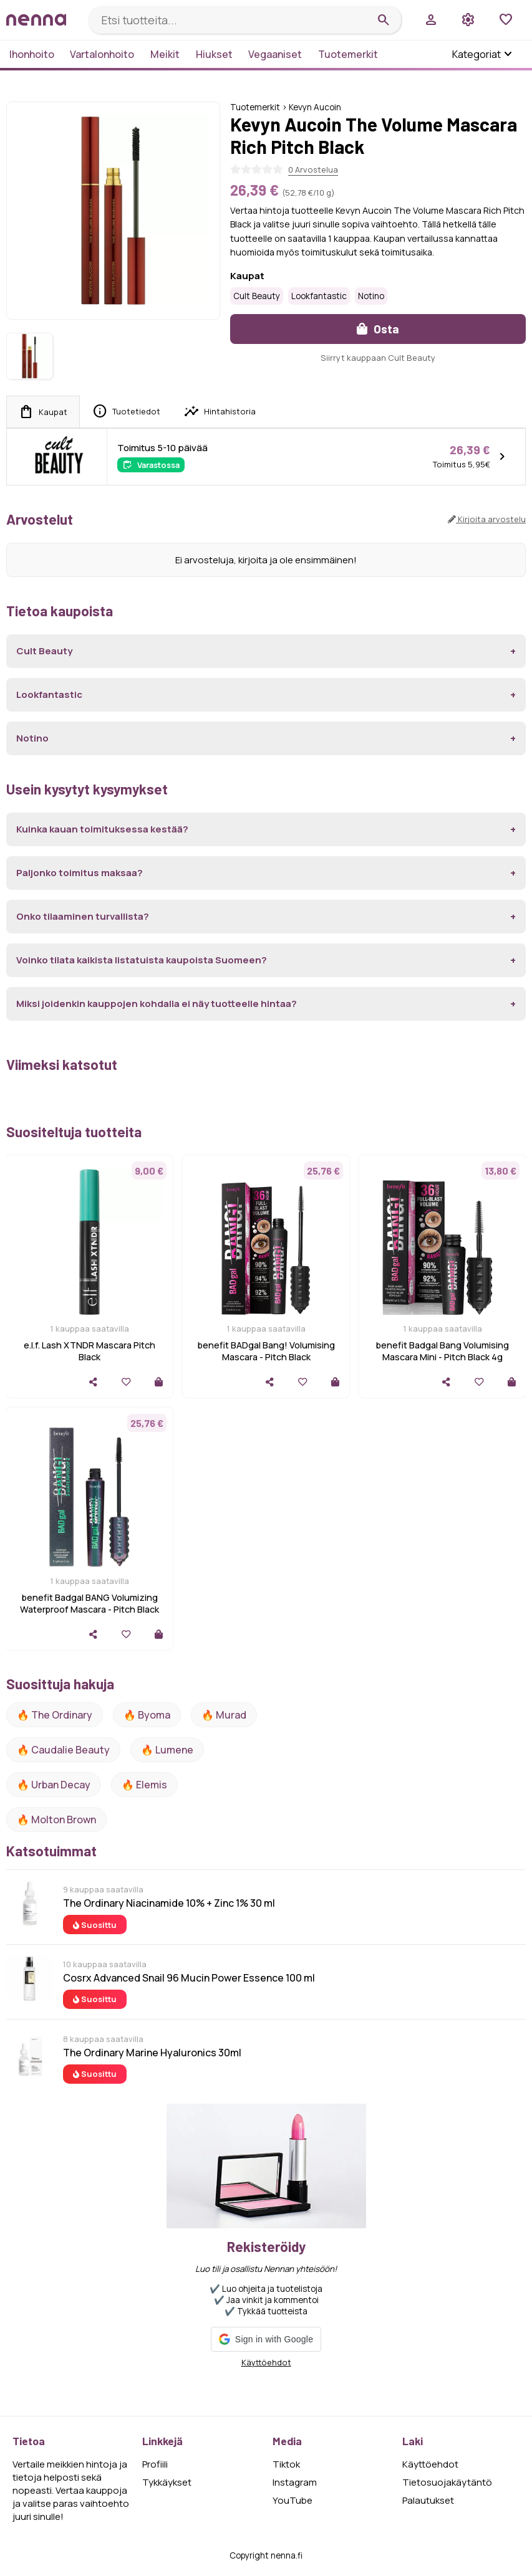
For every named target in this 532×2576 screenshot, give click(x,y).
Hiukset (214, 54)
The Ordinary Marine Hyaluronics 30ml (152, 2052)
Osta (378, 329)
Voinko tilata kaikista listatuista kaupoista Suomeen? (141, 959)
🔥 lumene (167, 1750)
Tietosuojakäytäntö (447, 2482)
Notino (371, 296)
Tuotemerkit (348, 54)
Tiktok (286, 2464)
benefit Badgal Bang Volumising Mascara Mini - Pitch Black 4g (442, 1351)
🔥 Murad (223, 1715)
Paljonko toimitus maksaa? (79, 872)
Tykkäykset (166, 2482)
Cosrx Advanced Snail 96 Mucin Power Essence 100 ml (189, 1978)
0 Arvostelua (313, 169)
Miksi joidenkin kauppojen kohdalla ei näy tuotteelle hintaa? (156, 1003)
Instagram (295, 2482)
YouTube (292, 2500)
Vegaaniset (275, 54)
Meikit (165, 54)
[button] (266, 2339)
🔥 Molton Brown (56, 1819)
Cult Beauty (256, 296)
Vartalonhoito (102, 54)
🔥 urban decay (53, 1784)
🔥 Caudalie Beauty (63, 1750)
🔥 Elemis (144, 1784)
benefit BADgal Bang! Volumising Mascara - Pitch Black (266, 1351)
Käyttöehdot (266, 2362)
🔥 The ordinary (54, 1715)
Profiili (155, 2464)
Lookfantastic (319, 296)
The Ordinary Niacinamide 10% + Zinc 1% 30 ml (169, 1903)
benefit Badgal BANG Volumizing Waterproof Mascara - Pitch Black (89, 1603)
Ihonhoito (31, 54)
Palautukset (428, 2500)
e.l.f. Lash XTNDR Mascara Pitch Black (89, 1351)
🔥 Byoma (146, 1715)
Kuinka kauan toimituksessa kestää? (102, 829)
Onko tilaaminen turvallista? (82, 916)
